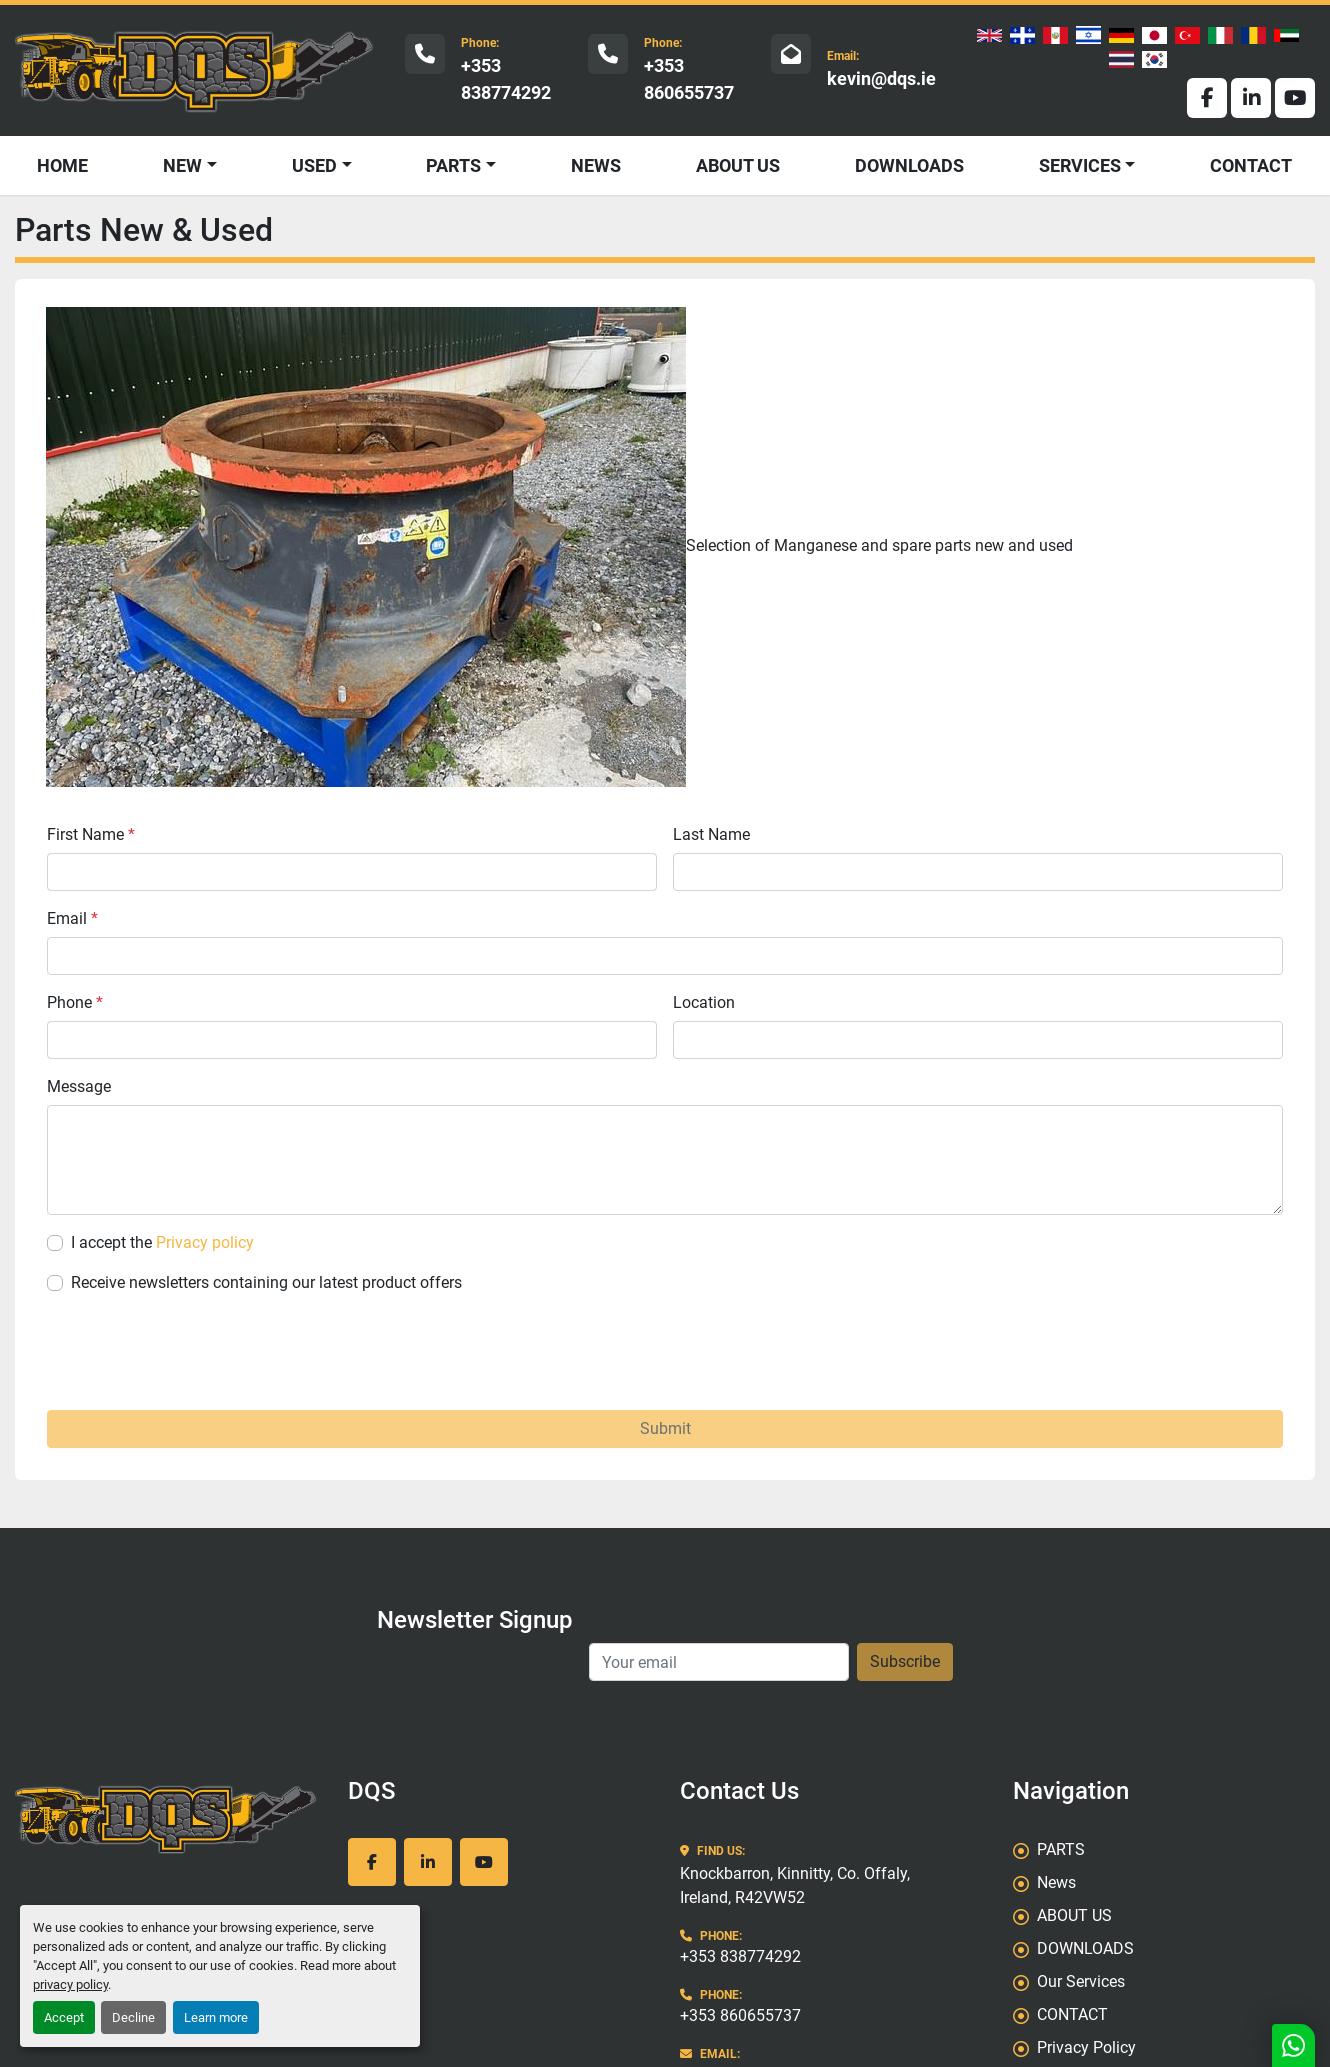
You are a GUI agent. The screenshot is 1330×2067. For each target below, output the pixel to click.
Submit (665, 1428)
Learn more (216, 2017)
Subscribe (905, 1661)
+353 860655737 (689, 79)
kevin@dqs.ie (881, 78)
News (596, 165)
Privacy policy (205, 1242)
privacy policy (70, 1984)
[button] (322, 165)
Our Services (1081, 1981)
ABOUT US (738, 165)
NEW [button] (182, 165)
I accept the (162, 1242)
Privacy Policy (1086, 2047)
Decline (133, 2017)
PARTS (453, 165)
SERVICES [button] (1080, 165)
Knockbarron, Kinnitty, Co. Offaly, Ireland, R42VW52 (795, 1885)
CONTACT (1251, 165)
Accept (64, 2017)
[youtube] (1295, 98)
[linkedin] (1251, 98)
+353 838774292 (506, 79)
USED (314, 165)
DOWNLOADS (909, 165)
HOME (62, 165)
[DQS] (166, 1818)
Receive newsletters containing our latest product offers (266, 1282)
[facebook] (1207, 98)
